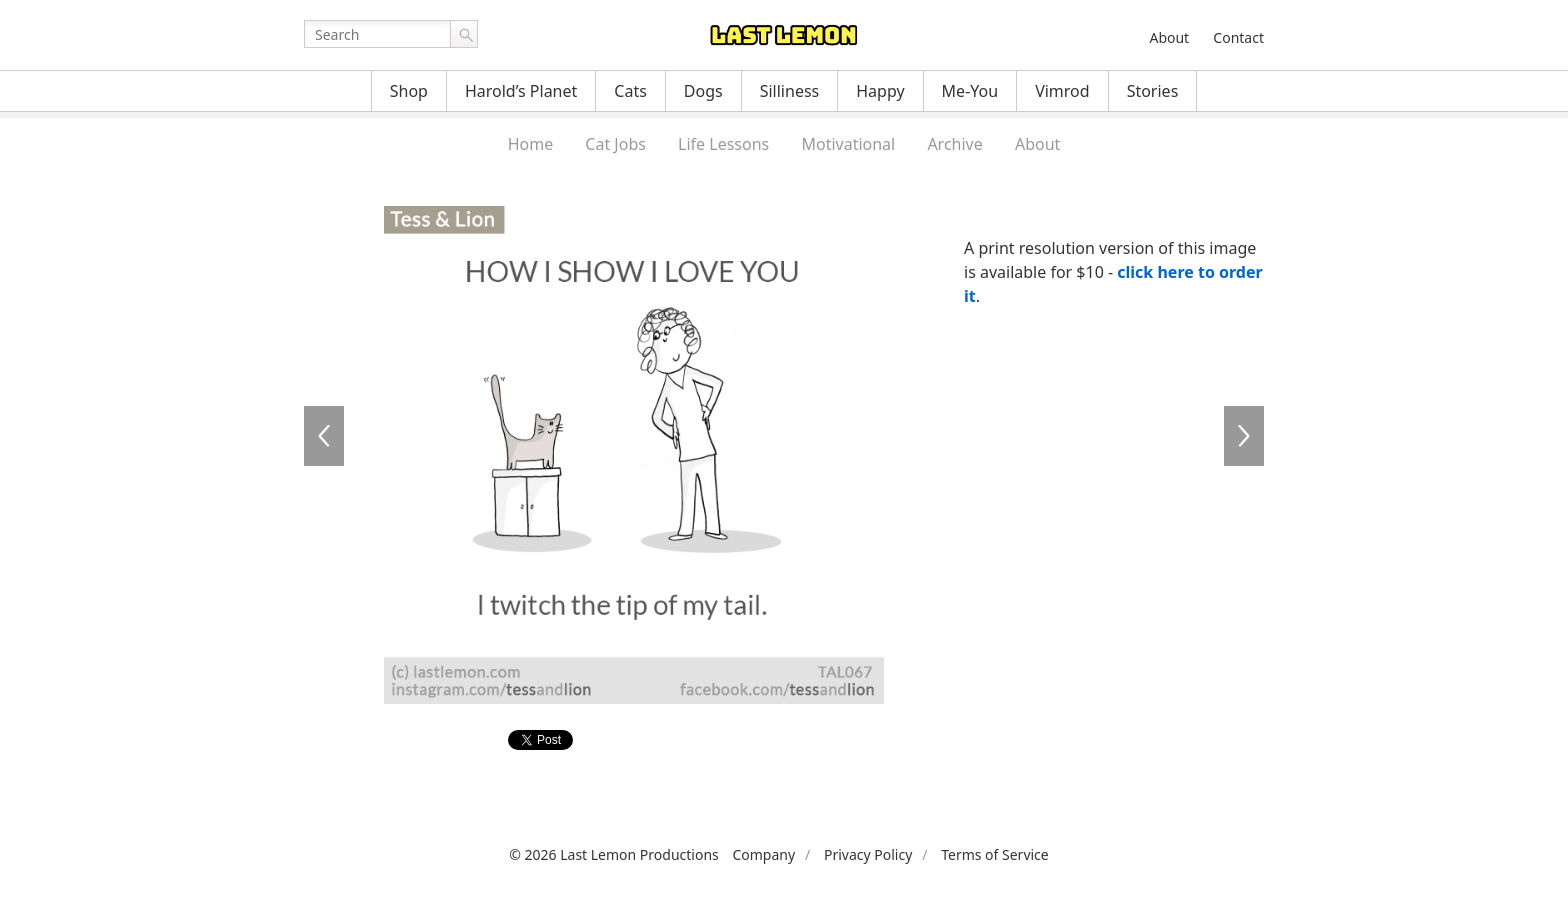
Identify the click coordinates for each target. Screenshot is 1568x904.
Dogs (703, 91)
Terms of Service (995, 854)
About (1169, 37)
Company (763, 854)
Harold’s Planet (521, 91)
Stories (1153, 91)
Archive (954, 144)
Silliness (790, 91)
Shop (409, 91)
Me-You (970, 91)
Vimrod (1062, 91)
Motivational (848, 144)
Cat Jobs (615, 144)
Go (464, 34)
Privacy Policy (868, 854)
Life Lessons (723, 144)
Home (531, 144)
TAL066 (1244, 436)
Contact (1238, 37)
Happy (880, 91)
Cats (630, 91)
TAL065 (324, 436)
